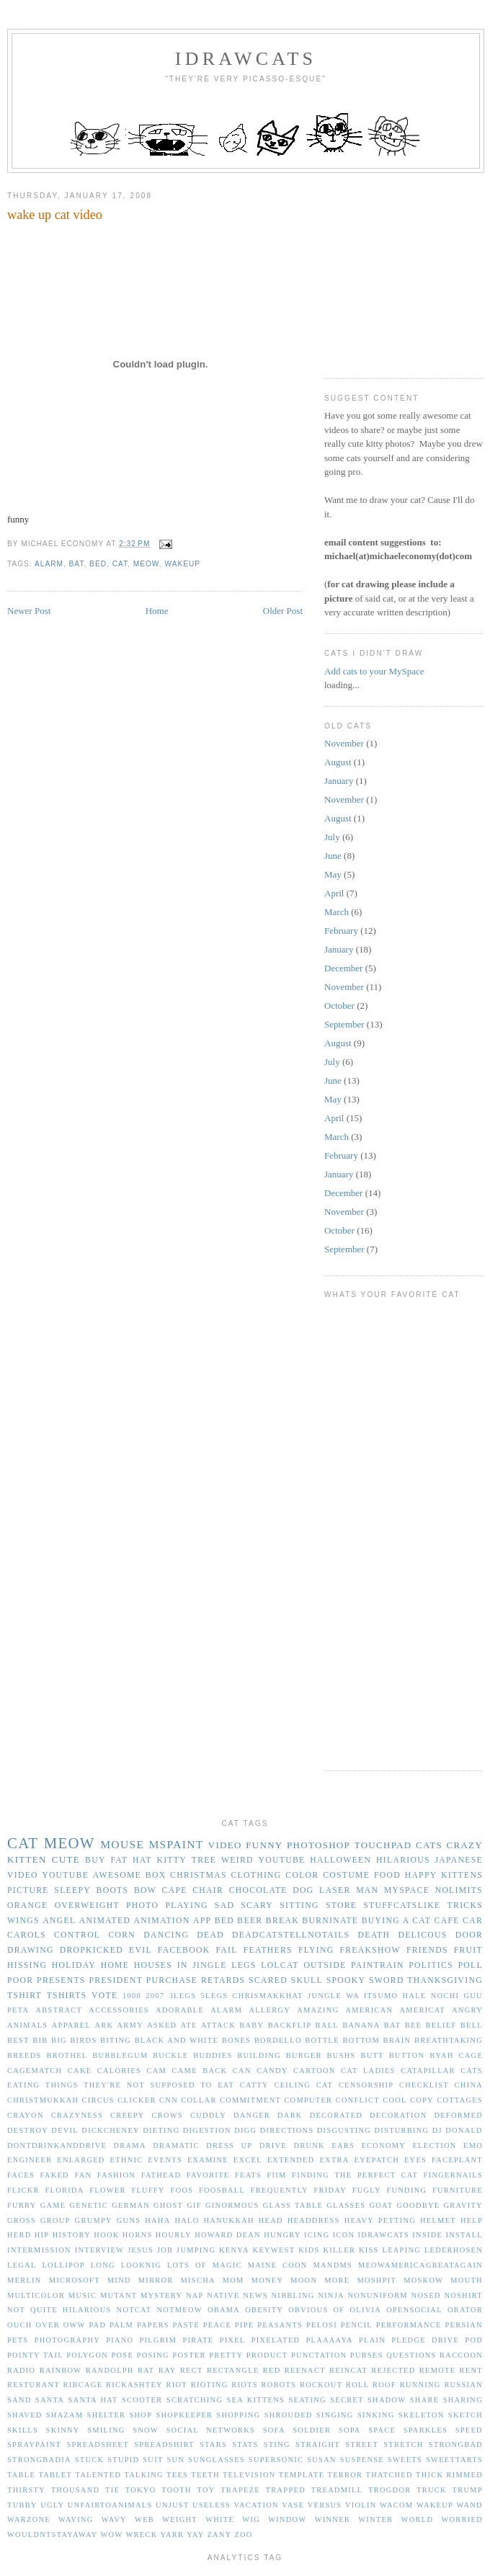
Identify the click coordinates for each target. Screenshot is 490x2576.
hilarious (403, 1860)
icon (344, 2235)
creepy (127, 2115)
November (344, 743)
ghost (168, 2205)
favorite (208, 2175)
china (469, 2085)
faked (54, 2175)
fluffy (148, 2190)
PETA (18, 2010)
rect (191, 2370)
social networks (211, 2430)
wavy (114, 2519)
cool (395, 2100)
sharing (463, 2400)
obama (224, 2310)
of (339, 2310)
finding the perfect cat (355, 2175)
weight (179, 2519)
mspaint (175, 1844)
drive (273, 2145)
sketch (465, 2415)
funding (406, 2190)
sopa (350, 2430)
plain (372, 2340)
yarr (172, 2535)
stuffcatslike (401, 1905)
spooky (346, 1980)
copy (422, 2100)
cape (174, 1890)
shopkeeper (184, 2415)
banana (361, 2025)
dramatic (176, 2145)
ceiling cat (303, 2085)
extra (334, 2160)
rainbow (61, 2370)
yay (195, 2535)
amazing (318, 2010)
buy (95, 1860)
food (387, 1875)
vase (293, 2505)
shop (140, 2415)
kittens (462, 1875)
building (259, 2055)
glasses (345, 2205)
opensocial (414, 2310)
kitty (171, 1860)
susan (322, 2460)
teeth (205, 2475)
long (103, 2265)
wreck (141, 2535)
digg (245, 2130)
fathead (161, 2175)
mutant (118, 2295)
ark (103, 2025)
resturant (33, 2385)
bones (236, 2040)
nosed (426, 2295)
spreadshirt (164, 2444)
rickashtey (134, 2385)
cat (120, 564)
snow (146, 2430)
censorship (366, 2085)
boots (113, 1890)
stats (245, 2444)
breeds (24, 2055)
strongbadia (39, 2460)
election (434, 2145)
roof (384, 2385)
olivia (365, 2310)
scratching (194, 2400)
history (72, 2235)
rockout (321, 2385)
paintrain (377, 1965)
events (165, 2160)
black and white (176, 2040)
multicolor (36, 2295)
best (18, 2040)
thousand (75, 2490)
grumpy (93, 2220)
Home (157, 610)
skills (22, 2430)
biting (115, 2040)
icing (316, 2235)
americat (422, 2010)
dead (210, 1935)
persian (464, 2325)
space (382, 2430)
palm (121, 2325)
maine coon (278, 2265)
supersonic (276, 2460)
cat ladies (368, 2070)
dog (303, 1890)
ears (343, 2145)
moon (303, 2280)
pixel (233, 2340)
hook (106, 2235)
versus (325, 2505)
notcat (134, 2310)
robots (278, 2385)
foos (182, 2190)
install (464, 2235)
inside (427, 2235)
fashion (116, 2175)
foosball (222, 2190)
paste (186, 2325)
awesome (117, 1875)
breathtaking (448, 2040)
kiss (369, 2250)
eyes (415, 2160)
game (53, 2205)
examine (207, 2160)
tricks (465, 1905)
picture (28, 1890)
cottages (460, 2100)
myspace (406, 1890)
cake (80, 2070)
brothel (66, 2055)
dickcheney (110, 2130)
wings (23, 1920)
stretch (403, 2444)
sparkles (425, 2430)
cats (429, 1845)
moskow (423, 2280)
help (471, 2220)
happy (421, 1875)
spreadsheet (97, 2444)
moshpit (376, 2280)
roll (357, 2385)
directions (287, 2130)
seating (307, 2400)
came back (200, 2070)
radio (21, 2370)
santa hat (93, 2400)
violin (361, 2505)
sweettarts (454, 2460)
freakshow (369, 1950)
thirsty (26, 2490)
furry (22, 2205)
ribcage (83, 2385)
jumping (196, 2250)
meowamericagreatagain (420, 2265)
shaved (25, 2415)
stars (213, 2444)
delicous (422, 1935)
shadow (387, 2400)
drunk (308, 2145)
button (407, 2055)
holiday (74, 1965)
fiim (276, 2175)
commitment (250, 2100)
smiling (106, 2430)
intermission (39, 2250)
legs (243, 1965)
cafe (447, 1920)
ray (168, 2370)
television (249, 2475)
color (301, 1875)
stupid (123, 2460)
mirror (156, 2280)
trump (468, 2490)
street (361, 2444)
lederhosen (453, 2250)
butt (371, 2055)
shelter (106, 2415)
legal (22, 2265)
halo (186, 2220)
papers (153, 2325)
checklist (424, 2085)
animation (162, 1920)
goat (381, 2205)
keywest (274, 2250)
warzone (28, 2519)
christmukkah (43, 2100)
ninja (331, 2295)
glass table (293, 2205)
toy (206, 2490)
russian (463, 2385)
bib (40, 2040)
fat (119, 1860)
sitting (299, 1905)
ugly (52, 2505)
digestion (207, 2130)
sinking (376, 2415)
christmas (198, 1875)
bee (413, 2025)
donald (464, 2130)
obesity (264, 2310)
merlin (24, 2280)
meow (146, 564)
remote (437, 2370)
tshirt (24, 1995)
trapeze (240, 2490)
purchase (171, 1980)
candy (272, 2070)
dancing (166, 1935)
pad (97, 2325)
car (473, 1920)
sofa (274, 2430)
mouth (466, 2280)
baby (251, 2025)
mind (119, 2280)
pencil (357, 2325)
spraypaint (34, 2444)
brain (397, 2040)
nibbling (293, 2295)
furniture (457, 2190)
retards (223, 1980)
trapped (286, 2490)
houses (153, 1965)
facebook (184, 1950)
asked (162, 2025)
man (367, 1890)
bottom (360, 2040)
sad (224, 1905)
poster (189, 2355)
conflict (358, 2100)
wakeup (183, 564)
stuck (89, 2460)
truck (431, 2490)
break (282, 1920)
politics (431, 1965)
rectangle (233, 2370)
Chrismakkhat (268, 1996)
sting (277, 2444)
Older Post (283, 610)
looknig (141, 2265)
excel (247, 2160)
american (369, 2010)
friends (427, 1950)
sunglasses (216, 2460)
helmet (438, 2220)
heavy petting (380, 2220)
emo (473, 2145)
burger (304, 2055)
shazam (65, 2415)
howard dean (228, 2235)
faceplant (457, 2160)
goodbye (418, 2205)
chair (207, 1890)
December (343, 968)
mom (233, 2280)
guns (129, 2220)
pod (474, 2340)
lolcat (280, 1965)
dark (290, 2115)
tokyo (140, 2490)
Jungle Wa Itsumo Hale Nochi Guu (395, 1996)
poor (20, 1980)
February (341, 930)
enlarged (80, 2160)
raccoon (461, 2355)
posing (153, 2355)
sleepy (72, 1890)
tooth (176, 2490)
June (333, 855)
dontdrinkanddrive (57, 2145)
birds (83, 2040)
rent (471, 2370)
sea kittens (255, 2400)
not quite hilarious (59, 2310)
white (219, 2519)
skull (307, 1980)
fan (83, 2175)
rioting (209, 2385)
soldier (312, 2430)
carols (26, 1935)
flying (316, 1950)
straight (317, 2444)
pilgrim (158, 2340)
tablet (55, 2475)
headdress (314, 2220)
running (420, 2385)
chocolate (258, 1890)
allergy (269, 2010)
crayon (25, 2115)
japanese (458, 1860)
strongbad (456, 2444)
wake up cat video (54, 215)
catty (254, 2085)
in (182, 1965)
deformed (458, 2115)
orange (27, 1905)
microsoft (74, 2280)
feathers (268, 1950)
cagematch (34, 2070)
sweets (405, 2460)
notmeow (179, 2310)
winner (332, 2519)
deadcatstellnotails (290, 1935)
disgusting (344, 2130)
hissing (27, 1965)
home (115, 1965)
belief (441, 2025)
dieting (161, 2130)
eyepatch (376, 2160)
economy (383, 2145)
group (55, 2220)
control (77, 1935)
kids (308, 2250)
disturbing (402, 2130)
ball (327, 2025)
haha (157, 2220)
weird (237, 1860)
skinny (63, 2430)
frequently (279, 2190)
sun (175, 2460)
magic (227, 2265)
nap (195, 2295)
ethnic (126, 2160)
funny (264, 1845)
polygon (87, 2355)
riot (176, 2385)
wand (470, 2505)
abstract (59, 2010)
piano (119, 2340)
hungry (282, 2235)
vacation (256, 2505)
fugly (366, 2190)
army (130, 2025)
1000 (131, 1996)
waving (76, 2519)
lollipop (63, 2265)
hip (42, 2235)
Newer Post (28, 610)
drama (130, 2145)
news (255, 2295)
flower (107, 2190)
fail (226, 1950)
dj (437, 2130)
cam (157, 2070)
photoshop (318, 1845)
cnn (168, 2100)
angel (59, 1920)
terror (345, 2475)
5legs (214, 1996)
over (47, 2325)
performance (409, 2325)
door (469, 1935)
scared (268, 1980)
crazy (464, 1845)
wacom (396, 2505)
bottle (322, 2040)
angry (467, 2010)
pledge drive (425, 2340)
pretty (226, 2355)
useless (211, 2505)
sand (19, 2400)
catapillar (428, 2070)
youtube (282, 1860)
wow (112, 2535)
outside (324, 1965)
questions (411, 2355)
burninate (330, 1920)
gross (21, 2220)
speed (469, 2430)
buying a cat (396, 1920)
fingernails (453, 2175)
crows (167, 2115)
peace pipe (228, 2325)
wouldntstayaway (52, 2535)
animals (27, 2025)
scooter (142, 2400)
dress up (229, 2145)
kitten (27, 1859)
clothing (256, 1875)
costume (346, 1875)
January (338, 780)
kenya (234, 2250)
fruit (468, 1950)
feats (248, 2175)
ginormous (232, 2205)
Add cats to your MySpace (374, 671)
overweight (87, 1905)
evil (140, 1950)
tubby (22, 2505)
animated (104, 1920)
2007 (155, 1996)
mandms (333, 2265)
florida (64, 2190)
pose (122, 2355)
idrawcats (245, 58)
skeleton (421, 2415)
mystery (161, 2295)
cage (471, 2055)
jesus (140, 2250)
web (144, 2519)
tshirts (67, 1995)
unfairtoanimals (110, 2505)
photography (67, 2340)
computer (308, 2100)
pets (17, 2340)
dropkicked (91, 1950)
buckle (170, 2055)
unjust (172, 2505)
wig (251, 2519)
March (336, 911)
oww (74, 2325)
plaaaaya (329, 2340)
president (116, 1980)
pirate (197, 2340)
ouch (19, 2325)
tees (177, 2475)
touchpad (383, 1845)
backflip (290, 2025)
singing (335, 2415)
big (59, 2040)
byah (441, 2055)
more (336, 2280)
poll (470, 1965)
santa (49, 2400)
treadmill (337, 2490)
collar (198, 2100)
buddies (212, 2055)
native (223, 2295)
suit (153, 2460)
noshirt (463, 2295)
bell (471, 2025)
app (202, 1920)
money (267, 2280)
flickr (23, 2190)
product (267, 2355)
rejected (393, 2370)
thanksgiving (445, 1980)
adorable (180, 2010)
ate (189, 2025)
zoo (243, 2535)
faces (21, 2175)
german (131, 2205)
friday (330, 2190)
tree (204, 1860)
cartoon (314, 2070)
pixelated (275, 2340)
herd (19, 2235)
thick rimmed (449, 2475)
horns (137, 2235)
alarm (49, 564)
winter (375, 2519)
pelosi (321, 2325)
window (287, 2519)
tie (112, 2490)
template (302, 2475)
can (242, 2070)
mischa (198, 2280)
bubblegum (120, 2055)
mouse (122, 1844)
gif (194, 2205)
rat (146, 2370)
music (82, 2295)
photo (142, 1905)
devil (65, 2130)
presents (61, 1980)
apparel (71, 2025)
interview (100, 2250)
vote (104, 1995)
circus (98, 2100)
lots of (187, 2265)
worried (462, 2519)
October (339, 1005)
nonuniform (377, 2295)
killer (339, 2250)
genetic (89, 2205)
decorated (336, 2115)
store (341, 1905)
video (225, 1845)
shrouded (288, 2415)
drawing (30, 1950)
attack (218, 2025)
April (334, 893)
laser (335, 1890)
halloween (340, 1860)
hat (142, 1860)
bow (145, 1890)
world (417, 2519)
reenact (305, 2370)
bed (98, 564)
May (333, 874)
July (332, 837)
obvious (308, 2310)
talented (98, 2475)
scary (257, 1905)
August (338, 762)
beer (249, 1920)
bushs (341, 2055)
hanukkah (228, 2220)
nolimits (459, 1890)
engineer (29, 2160)
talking (143, 2475)
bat (76, 564)
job (165, 2250)
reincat (348, 2370)
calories (119, 2070)
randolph (110, 2370)
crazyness (77, 2115)
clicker (136, 2100)
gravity (463, 2205)
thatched (389, 2475)
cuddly (208, 2115)
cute (66, 1859)
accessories (119, 2010)
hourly (174, 2235)
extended (291, 2160)
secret (346, 2400)
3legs (183, 1996)
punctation (319, 2355)
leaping (402, 2250)
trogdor (389, 2490)
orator (465, 2310)
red (272, 2370)
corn (121, 1935)
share (425, 2400)
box (156, 1875)
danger (251, 2115)
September (344, 1024)
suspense (362, 2460)
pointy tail (35, 2355)
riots (244, 2385)
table (21, 2475)
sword (386, 1980)
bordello (278, 2040)
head (271, 2220)
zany (219, 2535)
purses (366, 2355)
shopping (238, 2415)
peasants (280, 2325)
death (373, 1935)
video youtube (48, 1875)
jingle (209, 1965)
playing (186, 1905)
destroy (27, 2130)
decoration (398, 2115)
